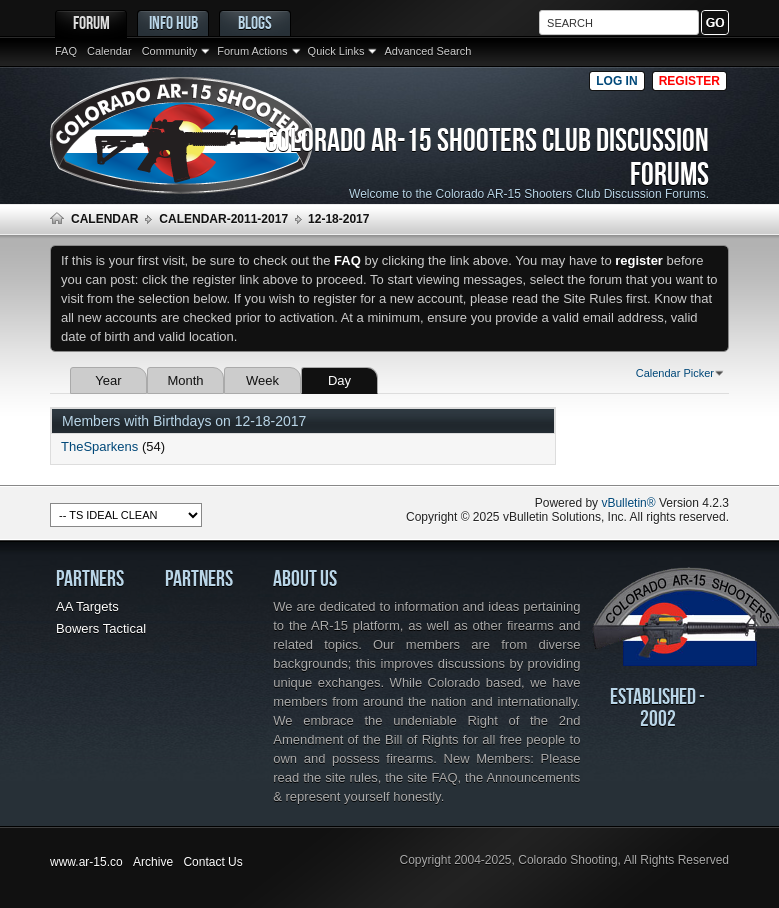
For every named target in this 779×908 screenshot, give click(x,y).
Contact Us (212, 862)
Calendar (109, 51)
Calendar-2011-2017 (223, 219)
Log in (616, 81)
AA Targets (87, 606)
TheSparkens (99, 446)
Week (262, 380)
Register (689, 81)
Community (170, 51)
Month (185, 380)
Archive (153, 862)
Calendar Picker (675, 373)
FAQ (66, 51)
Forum (91, 22)
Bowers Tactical (101, 628)
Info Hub (173, 22)
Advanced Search (427, 51)
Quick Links (336, 51)
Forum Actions (252, 51)
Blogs (255, 22)
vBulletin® (628, 503)
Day (339, 380)
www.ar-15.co (86, 862)
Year (108, 380)
